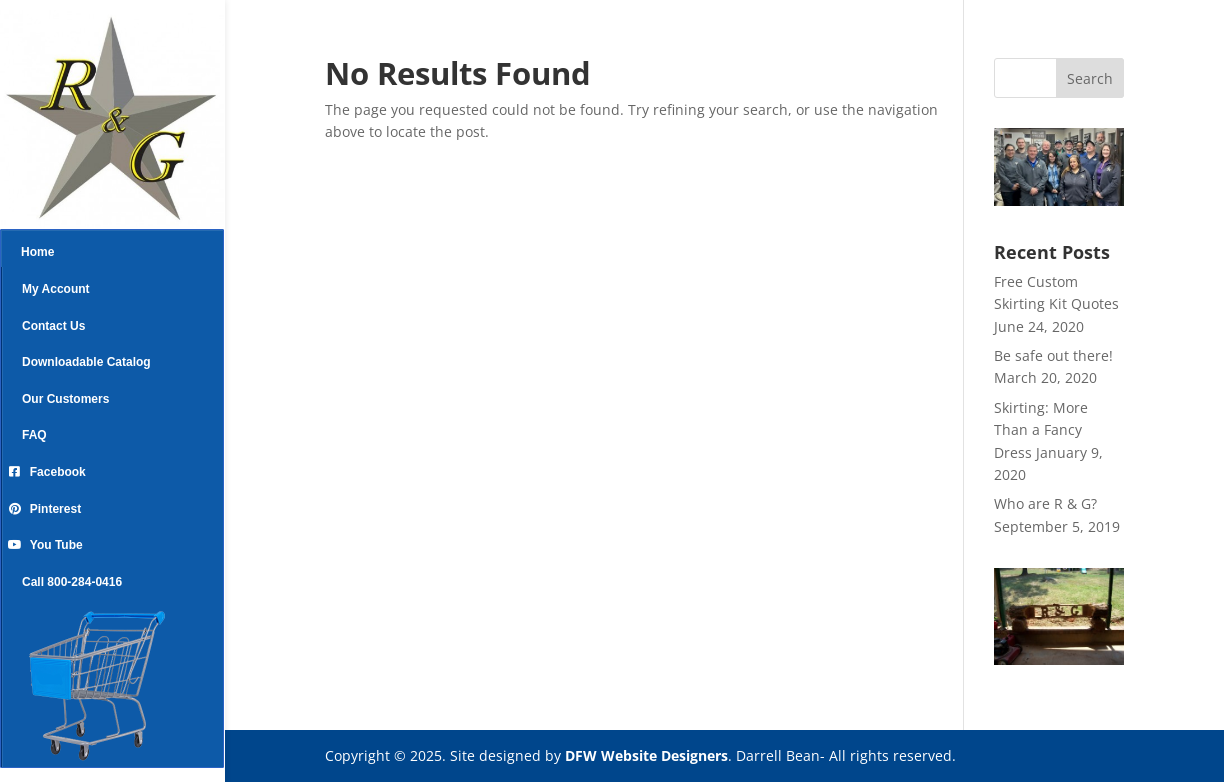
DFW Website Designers (646, 755)
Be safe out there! (1053, 355)
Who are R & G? (1045, 503)
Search (1090, 78)
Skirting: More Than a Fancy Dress (1041, 430)
